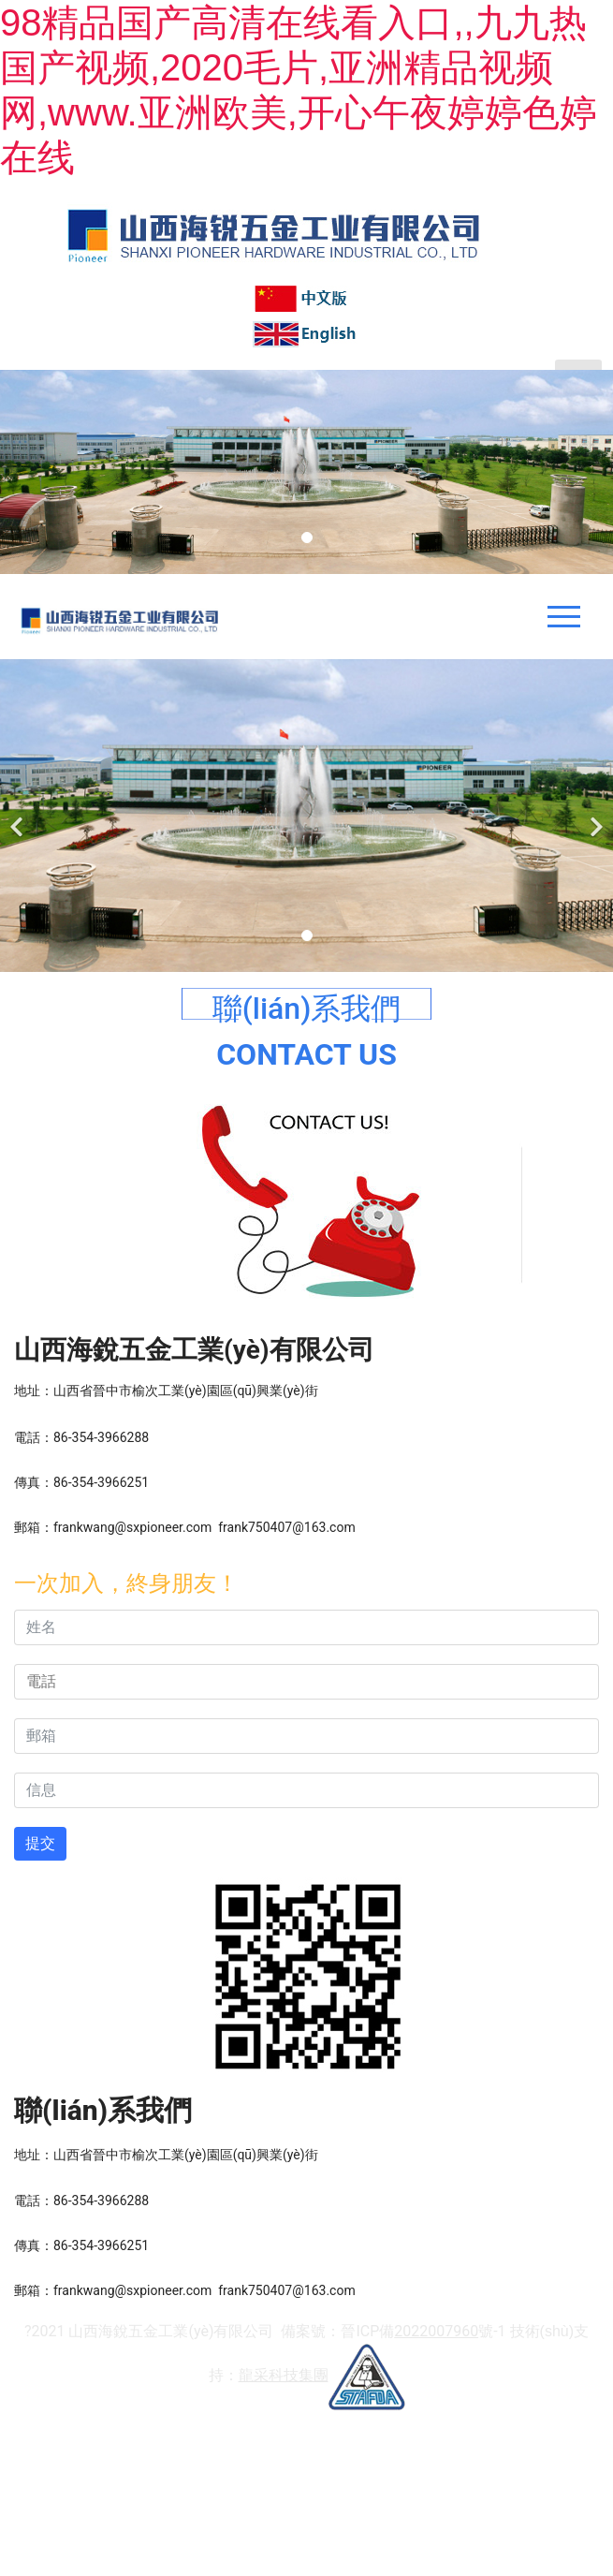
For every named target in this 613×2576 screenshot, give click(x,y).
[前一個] (18, 815)
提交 (40, 1843)
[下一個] (594, 815)
